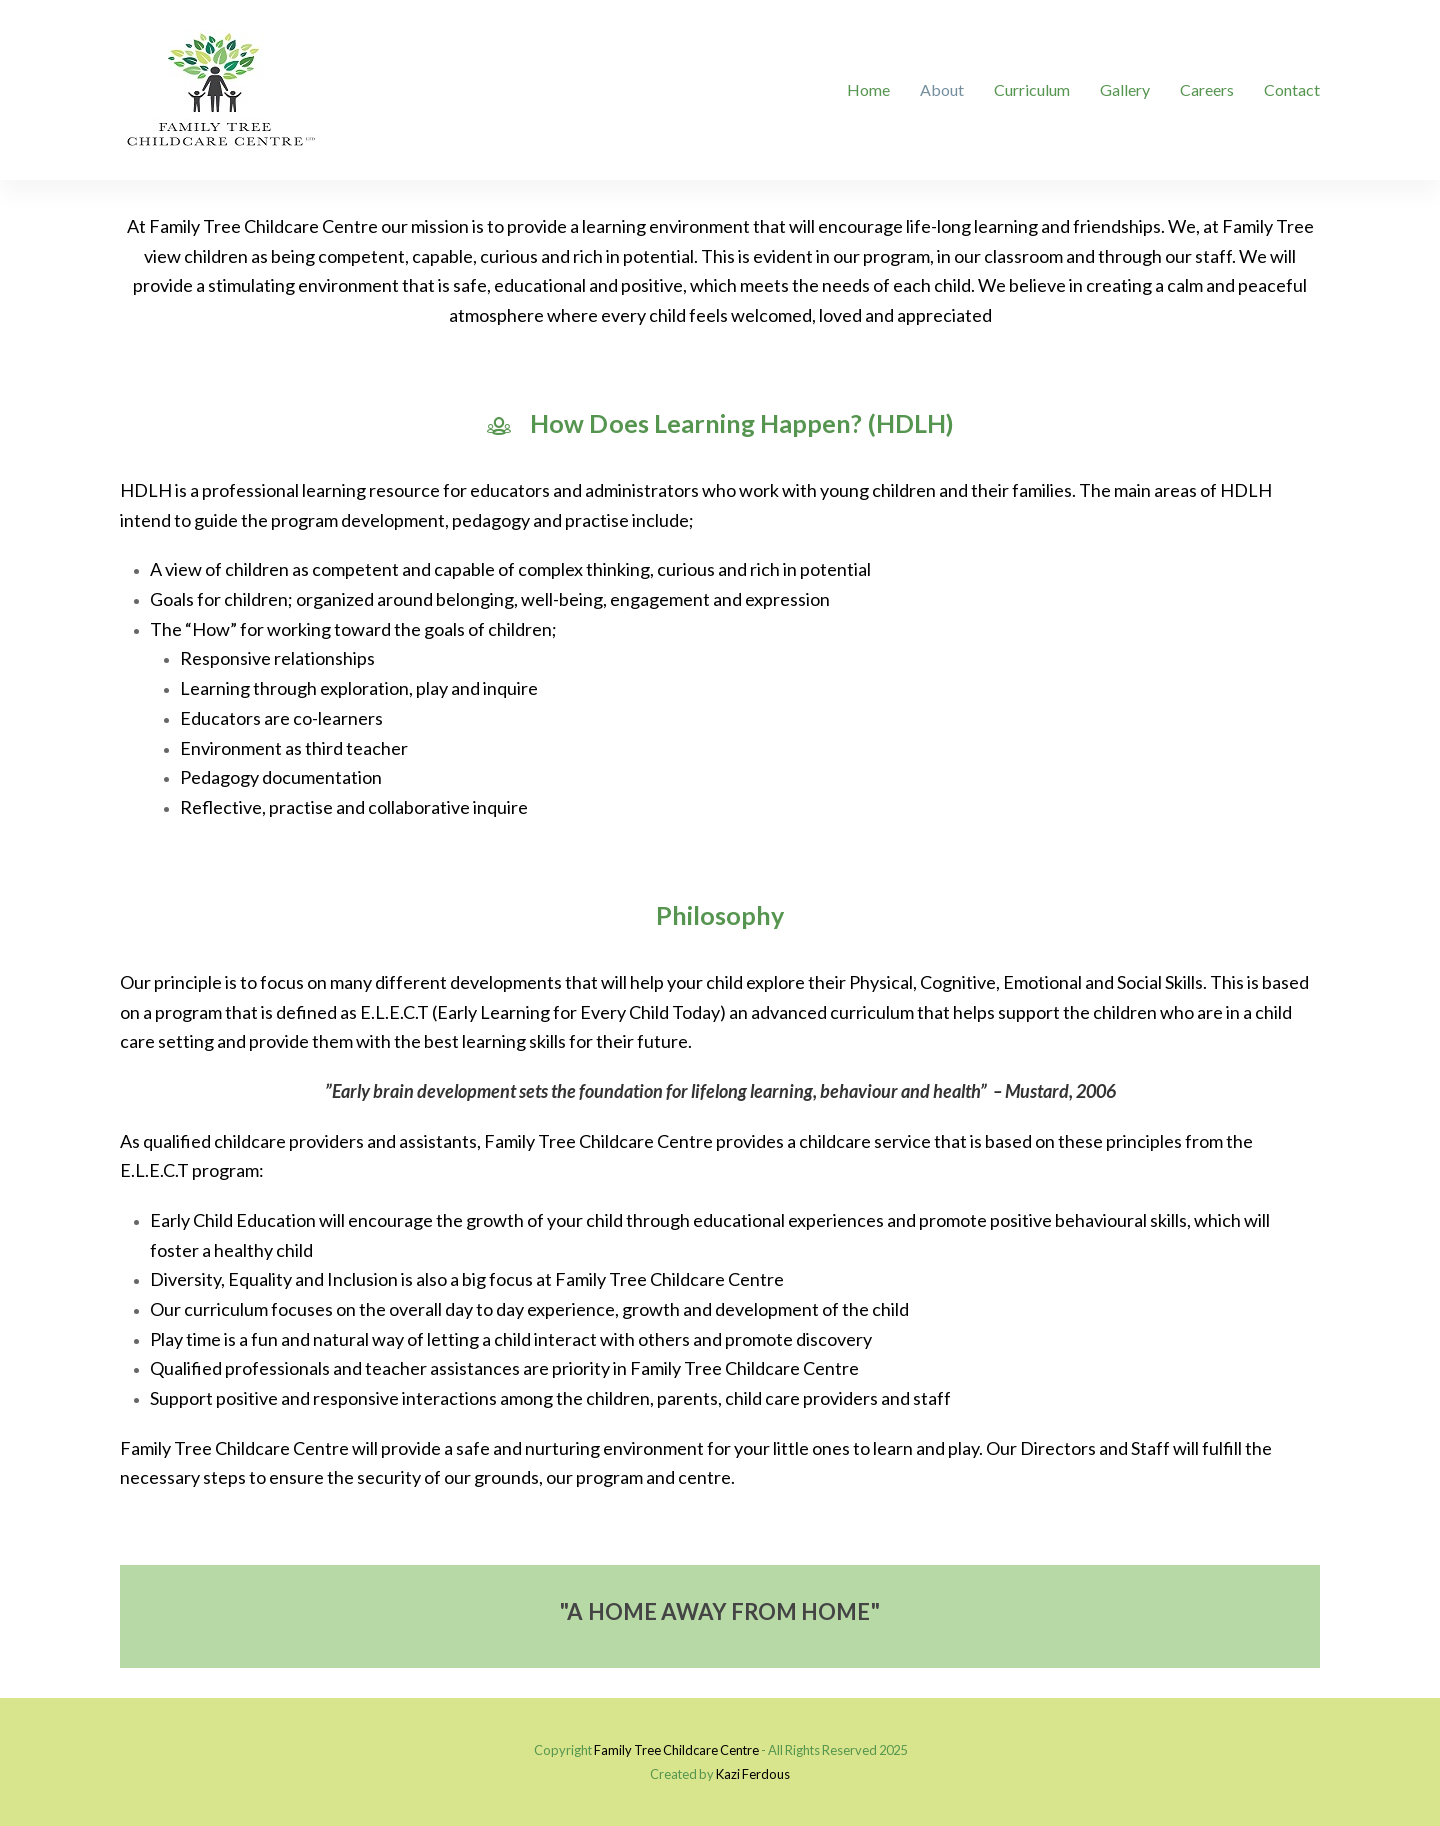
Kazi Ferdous (753, 1774)
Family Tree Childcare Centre (676, 1750)
